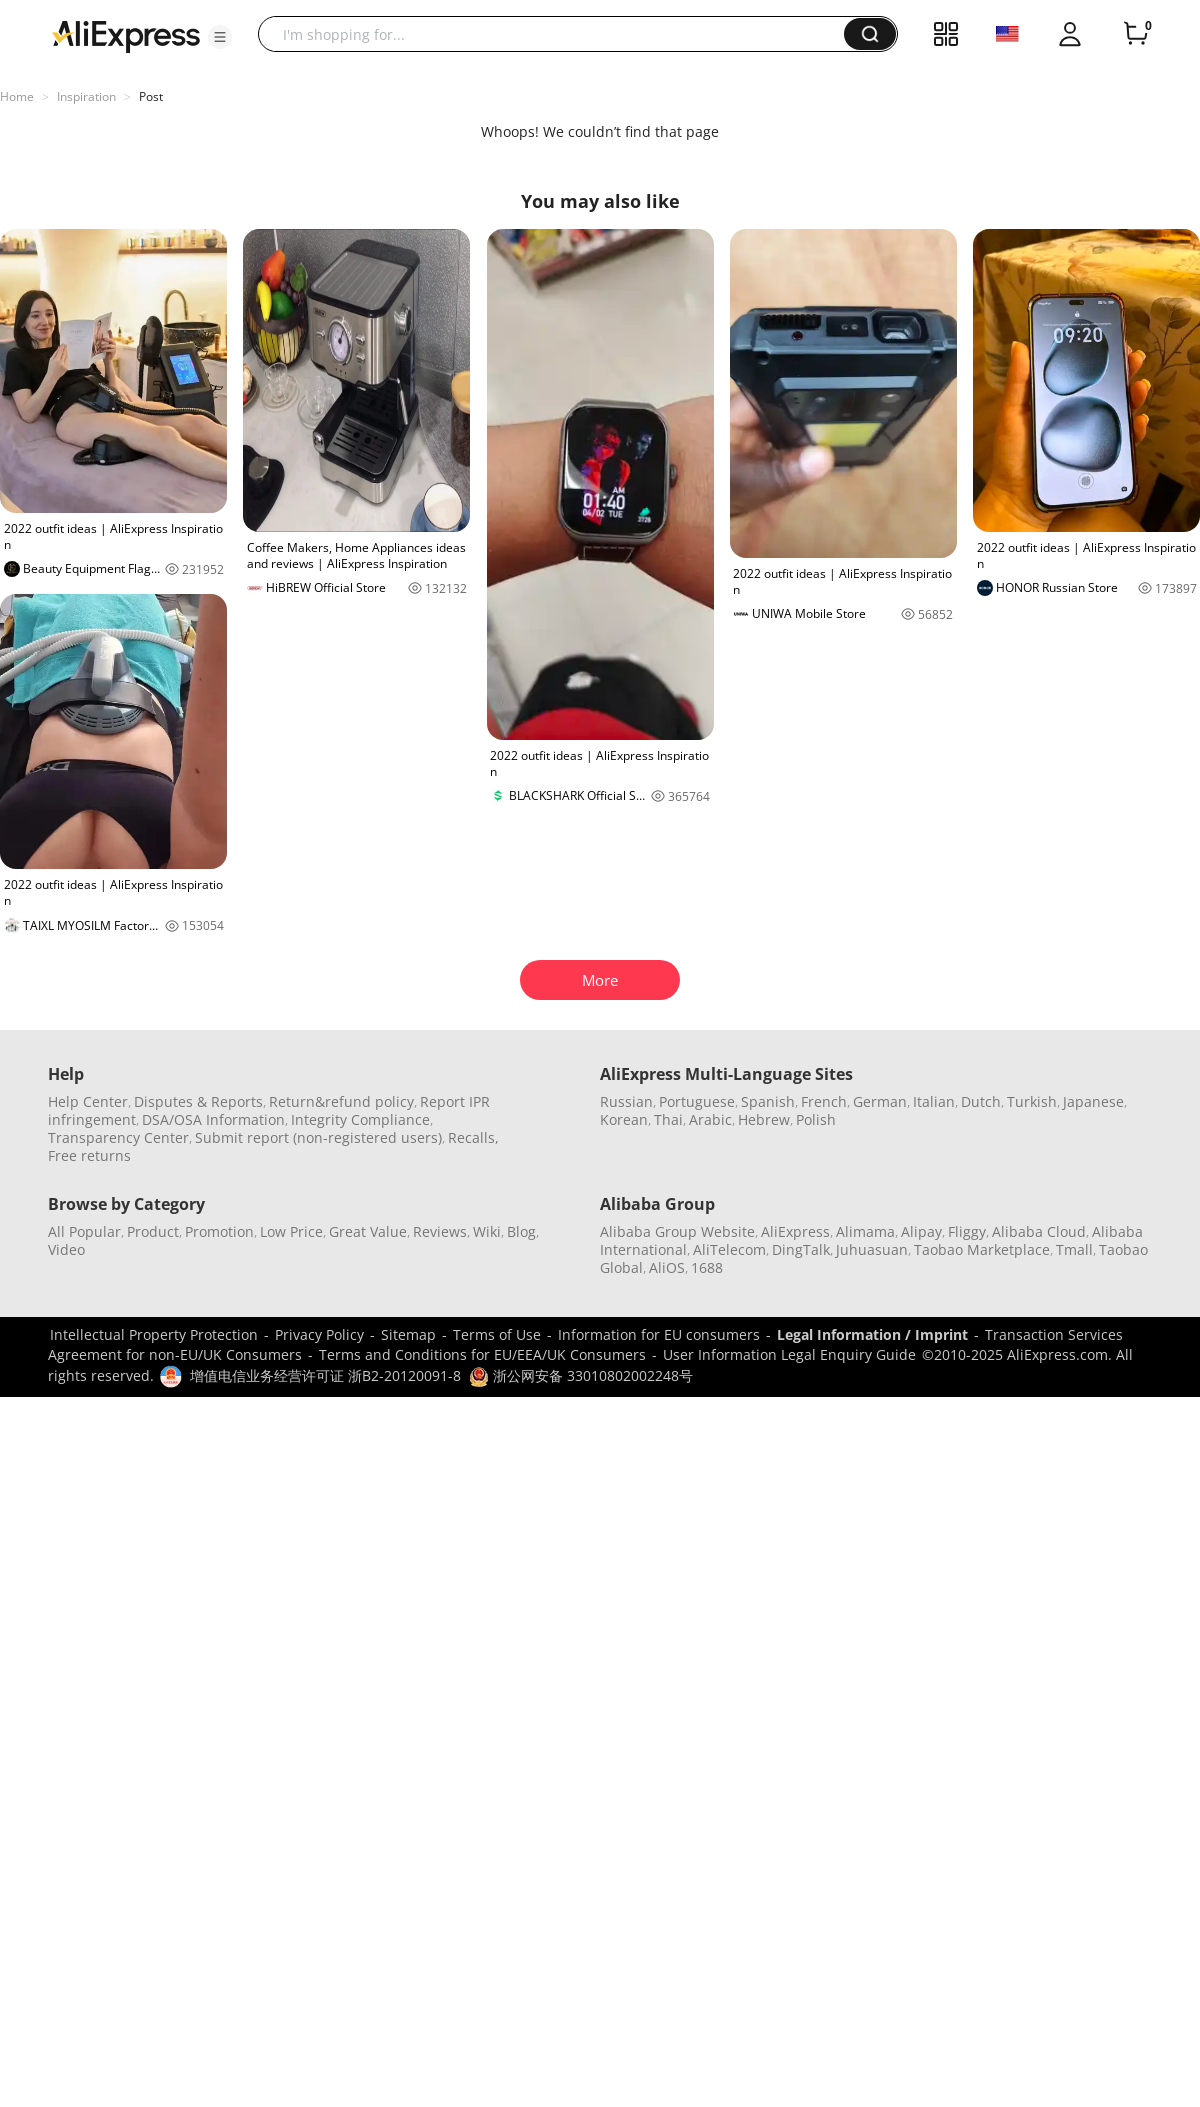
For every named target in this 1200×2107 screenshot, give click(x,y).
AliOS (667, 1267)
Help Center (88, 1101)
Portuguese (697, 1101)
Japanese (1093, 1101)
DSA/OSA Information (213, 1119)
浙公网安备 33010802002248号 (581, 1375)
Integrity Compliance (360, 1119)
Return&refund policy (341, 1101)
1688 (707, 1267)
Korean (624, 1119)
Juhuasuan (872, 1249)
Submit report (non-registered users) (318, 1137)
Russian (626, 1101)
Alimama (865, 1231)
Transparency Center (118, 1137)
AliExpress (795, 1231)
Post (151, 96)
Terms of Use (497, 1334)
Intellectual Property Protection (154, 1334)
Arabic (710, 1119)
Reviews (440, 1231)
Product (153, 1231)
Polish (816, 1119)
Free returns (89, 1155)
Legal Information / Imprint (872, 1334)
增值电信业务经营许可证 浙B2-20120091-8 (325, 1375)
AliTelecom (729, 1249)
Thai (668, 1119)
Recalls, (473, 1137)
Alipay (921, 1231)
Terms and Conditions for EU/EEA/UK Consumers (482, 1354)
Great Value (368, 1231)
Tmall (1074, 1249)
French (824, 1101)
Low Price (291, 1231)
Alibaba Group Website (677, 1231)
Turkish (1032, 1101)
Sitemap (408, 1334)
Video (66, 1249)
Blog (521, 1231)
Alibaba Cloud (1039, 1231)
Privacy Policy (319, 1334)
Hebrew (764, 1119)
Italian (934, 1101)
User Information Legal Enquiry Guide (789, 1354)
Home (17, 96)
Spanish (768, 1101)
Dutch (981, 1101)
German (880, 1101)
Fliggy (967, 1231)
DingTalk (801, 1249)
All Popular (84, 1231)
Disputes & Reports (198, 1101)
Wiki (487, 1231)
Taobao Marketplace (982, 1249)
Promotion (219, 1231)
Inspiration (86, 96)
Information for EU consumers (659, 1334)
